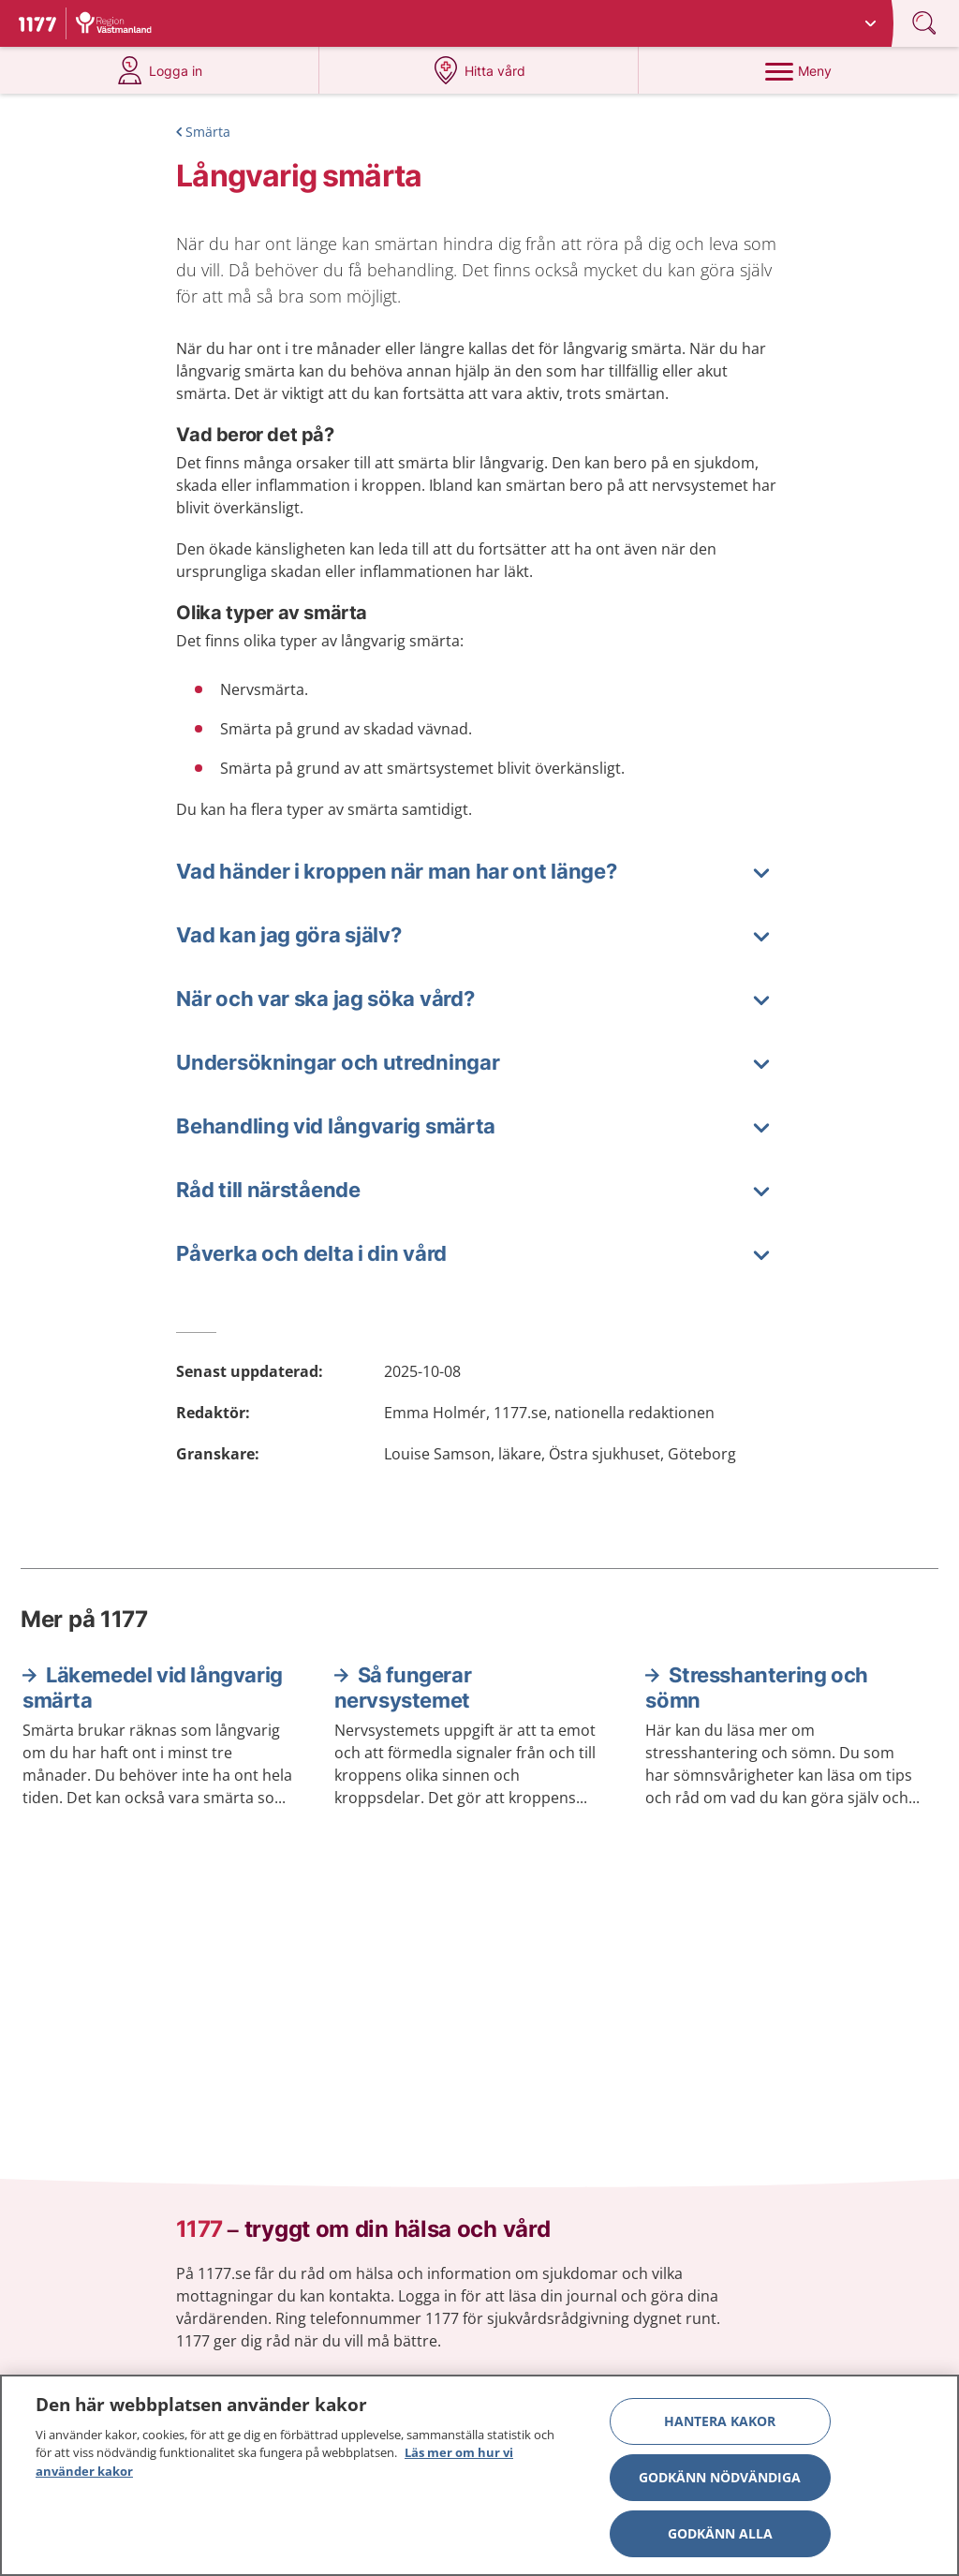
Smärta (207, 132)
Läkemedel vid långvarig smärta (152, 1688)
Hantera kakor (719, 2426)
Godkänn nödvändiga (720, 2482)
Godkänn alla (720, 2538)
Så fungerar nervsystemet (403, 1688)
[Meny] (798, 70)
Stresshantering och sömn (756, 1688)
